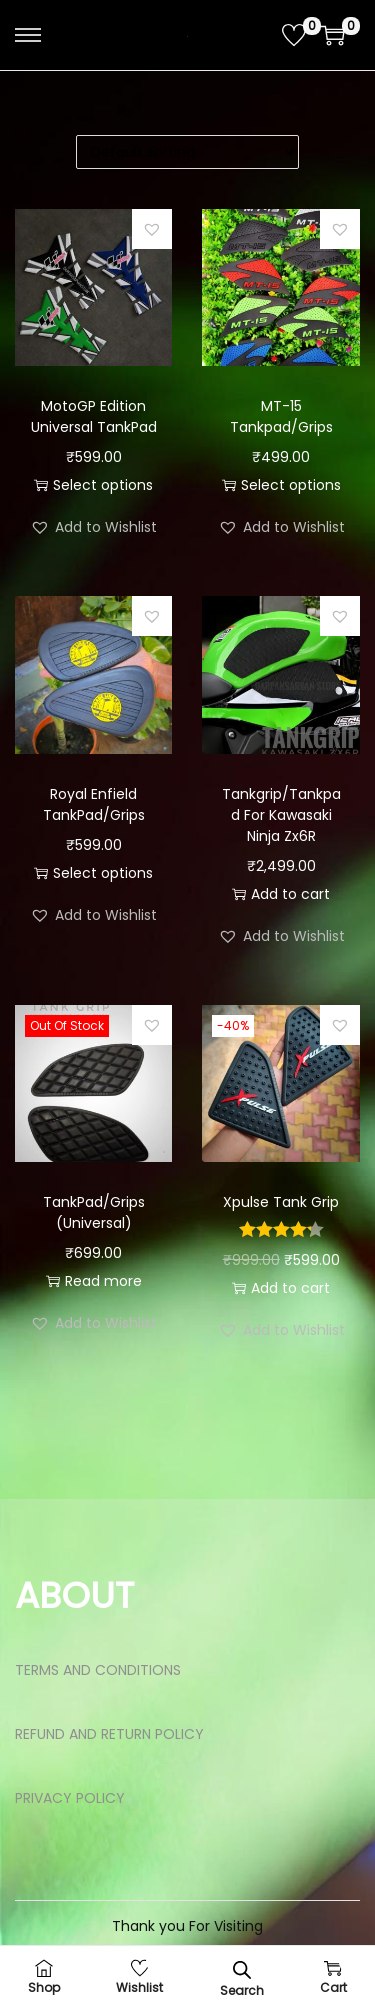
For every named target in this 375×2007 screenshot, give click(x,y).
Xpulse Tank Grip (281, 1202)
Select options (93, 485)
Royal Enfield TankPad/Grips (94, 804)
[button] (152, 229)
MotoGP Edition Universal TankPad (94, 416)
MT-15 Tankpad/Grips (281, 416)
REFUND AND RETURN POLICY (109, 1734)
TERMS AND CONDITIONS (98, 1670)
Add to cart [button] (281, 894)
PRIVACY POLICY (70, 1798)
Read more (94, 1281)
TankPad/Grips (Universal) (94, 1212)
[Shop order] (187, 152)
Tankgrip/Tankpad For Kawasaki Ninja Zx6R (281, 815)
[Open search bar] (242, 1969)
